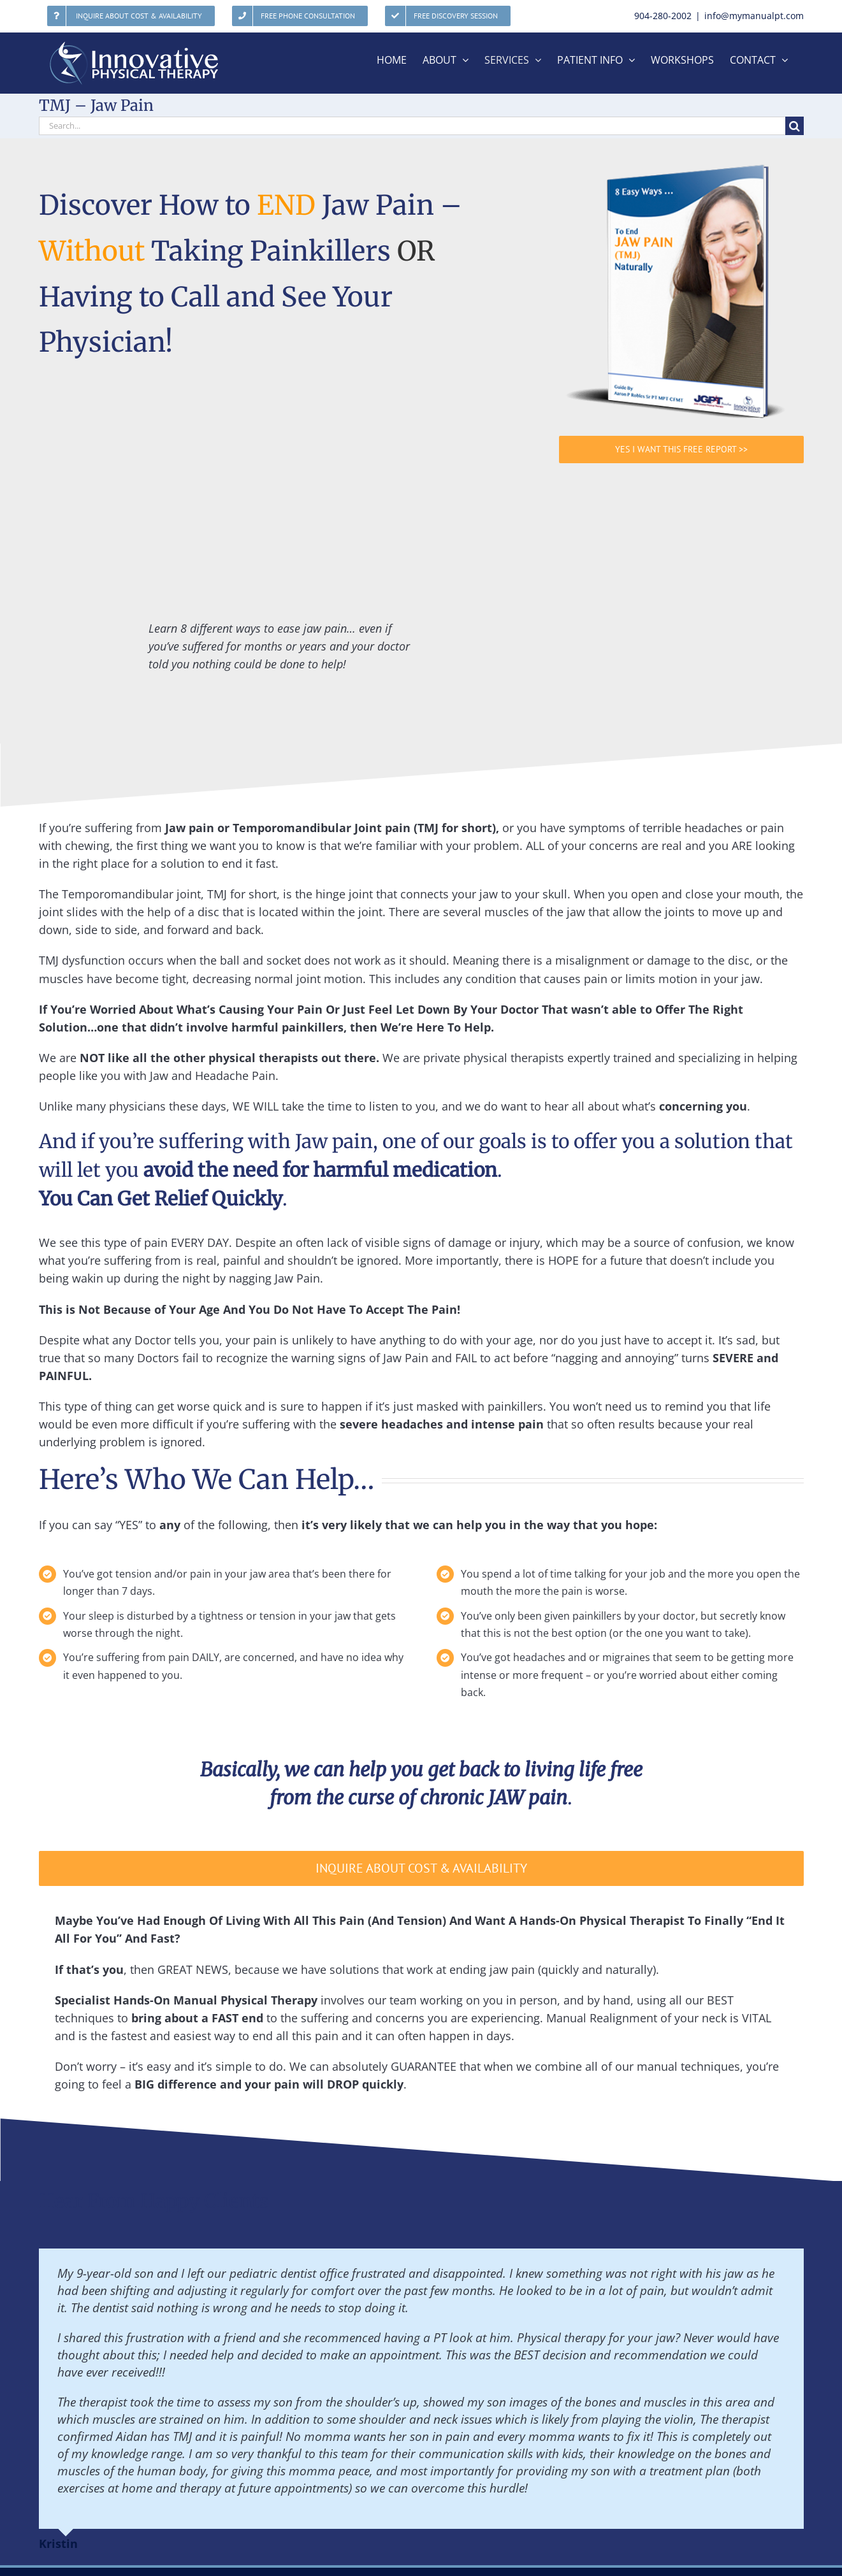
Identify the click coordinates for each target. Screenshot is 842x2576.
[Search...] (412, 126)
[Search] (794, 126)
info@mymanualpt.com (754, 16)
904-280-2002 (663, 16)
